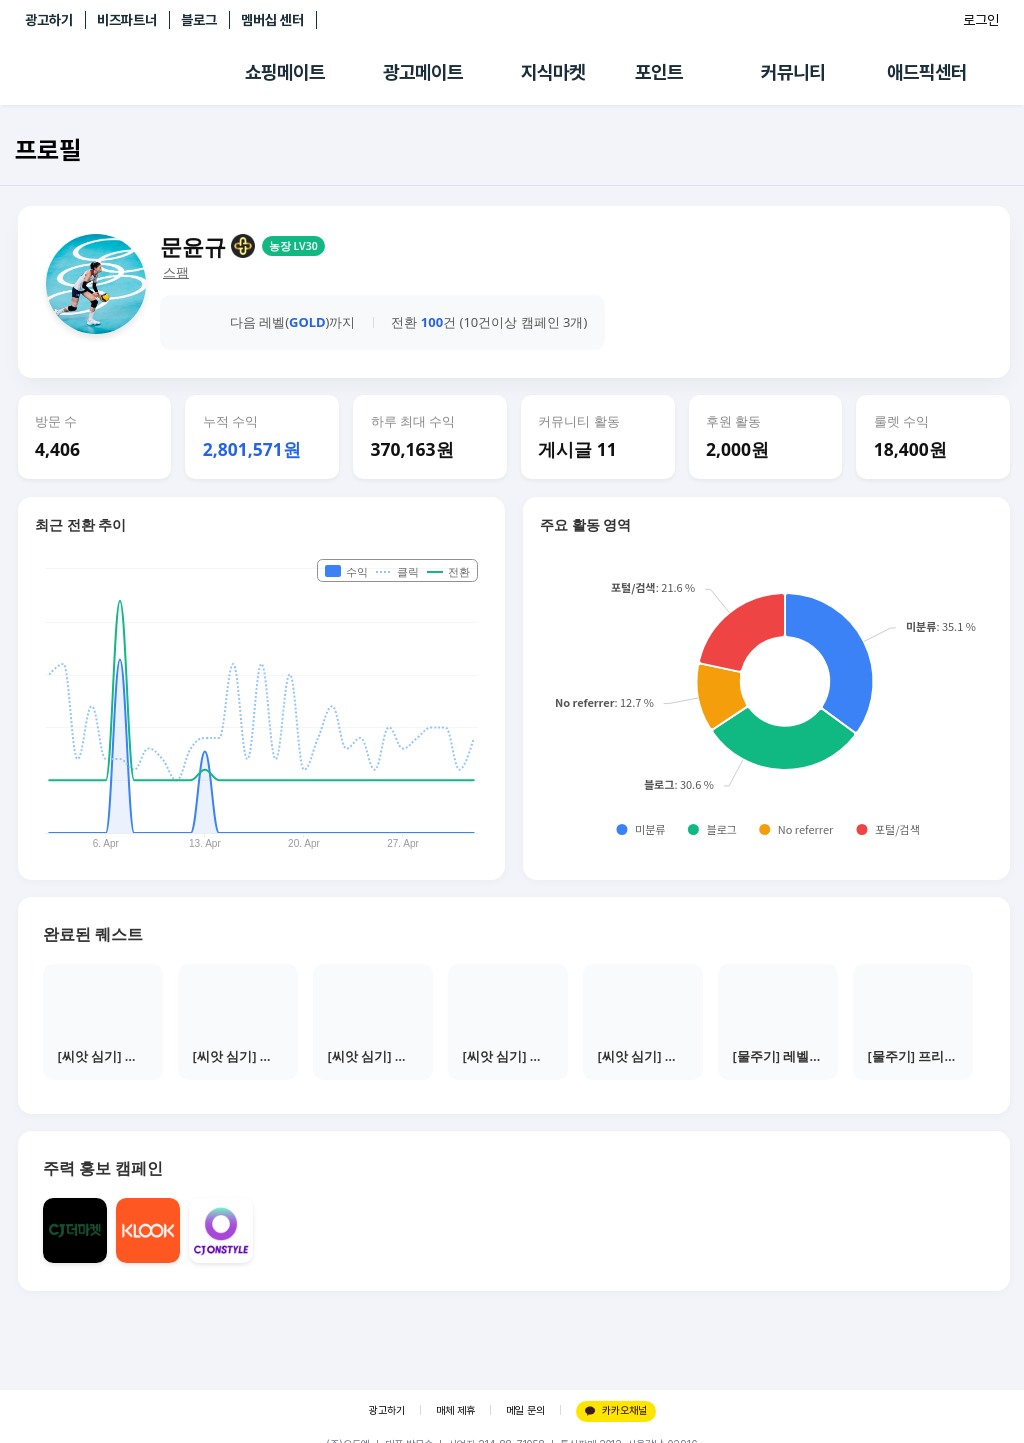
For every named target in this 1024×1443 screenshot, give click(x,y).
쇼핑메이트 (285, 72)
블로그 (199, 20)
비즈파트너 (127, 20)
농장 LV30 (293, 246)
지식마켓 (553, 72)
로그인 (981, 20)
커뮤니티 (793, 72)
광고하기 (49, 20)
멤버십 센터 (272, 20)
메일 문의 (525, 1410)
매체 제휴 (455, 1410)
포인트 (659, 72)
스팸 (176, 272)
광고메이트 (423, 72)
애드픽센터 (927, 72)
